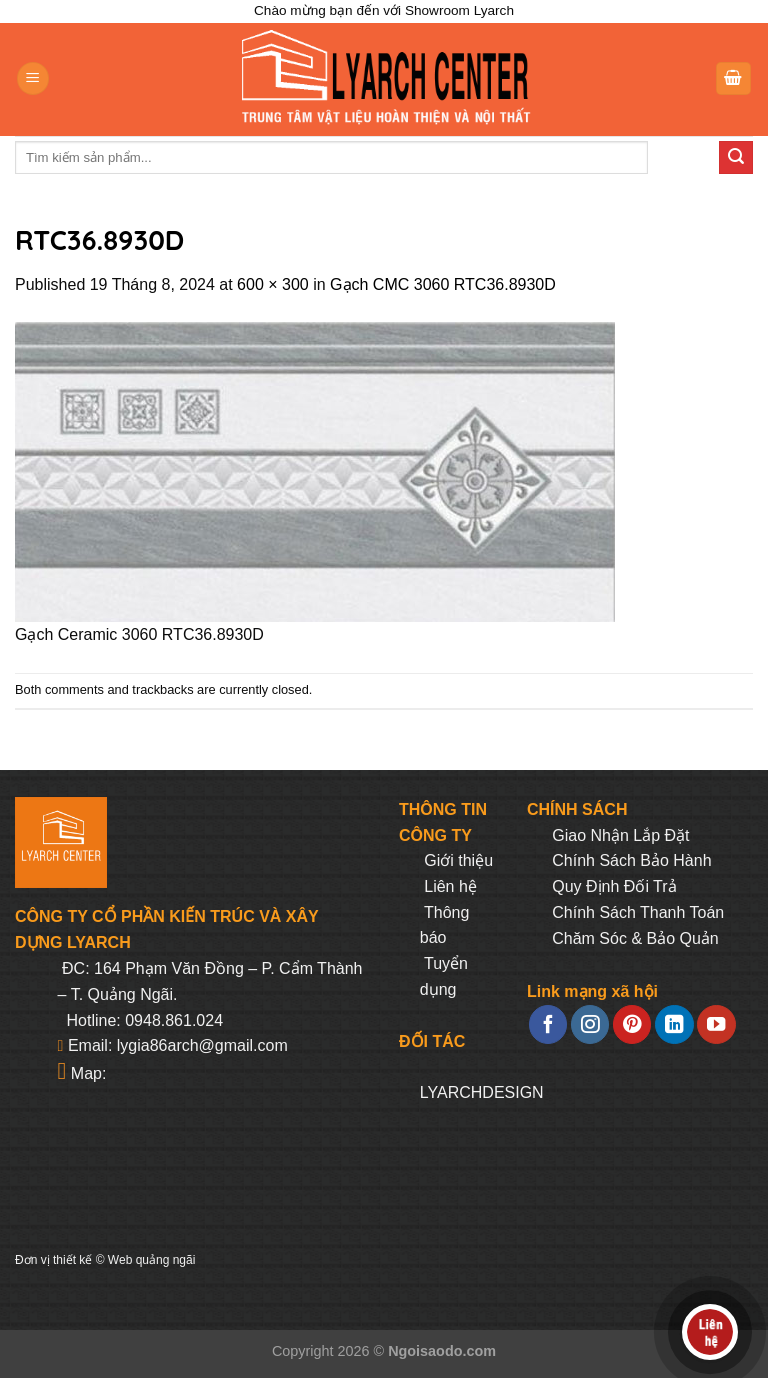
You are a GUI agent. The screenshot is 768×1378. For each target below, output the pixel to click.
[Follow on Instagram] (590, 1024)
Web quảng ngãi (152, 1260)
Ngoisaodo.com (442, 1351)
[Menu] (33, 78)
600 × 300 (273, 284)
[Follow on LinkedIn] (674, 1024)
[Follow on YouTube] (716, 1024)
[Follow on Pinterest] (632, 1024)
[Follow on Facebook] (548, 1024)
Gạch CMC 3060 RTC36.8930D (443, 284)
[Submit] (736, 158)
